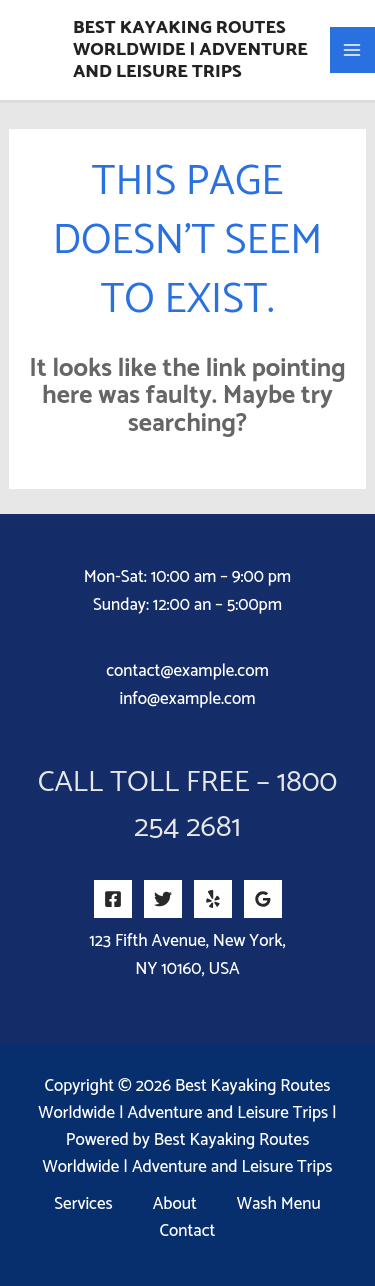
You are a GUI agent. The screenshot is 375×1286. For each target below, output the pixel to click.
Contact (188, 1231)
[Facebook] (113, 899)
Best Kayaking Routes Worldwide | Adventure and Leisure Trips (190, 50)
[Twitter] (163, 899)
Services (83, 1204)
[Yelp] (213, 899)
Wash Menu (279, 1204)
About (175, 1204)
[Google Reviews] (263, 899)
